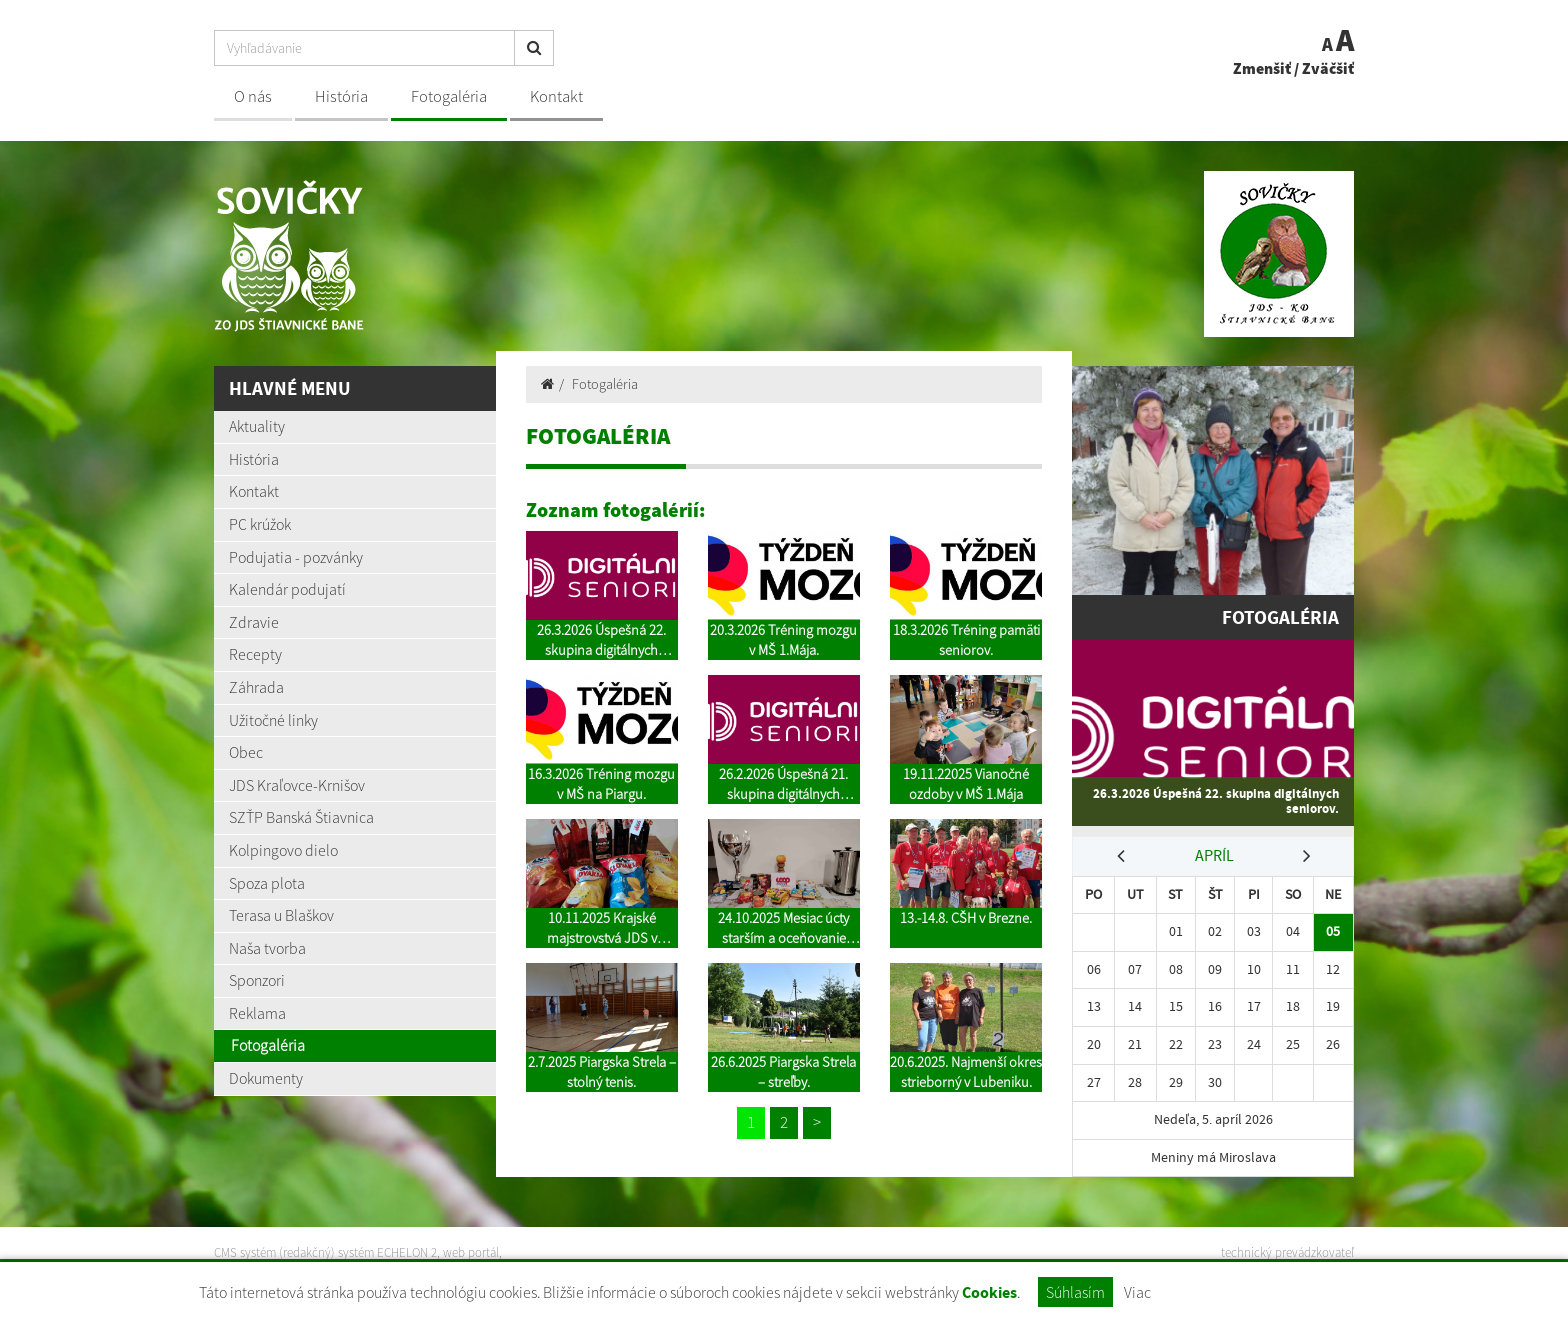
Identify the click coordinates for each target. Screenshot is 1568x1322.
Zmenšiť (1262, 68)
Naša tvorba (267, 948)
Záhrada (256, 687)
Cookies (989, 1292)
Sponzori (257, 980)
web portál (473, 1252)
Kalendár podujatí (287, 589)
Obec (246, 752)
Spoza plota (267, 883)
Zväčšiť (1328, 68)
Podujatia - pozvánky (296, 557)
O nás (253, 96)
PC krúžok (260, 524)
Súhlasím (1075, 1292)
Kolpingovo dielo (283, 850)
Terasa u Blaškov (281, 915)
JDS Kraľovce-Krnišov (297, 785)
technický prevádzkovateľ (1287, 1252)
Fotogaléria (449, 96)
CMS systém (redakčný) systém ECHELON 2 (326, 1252)
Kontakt (556, 96)
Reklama (257, 1013)
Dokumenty (266, 1078)
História (341, 96)
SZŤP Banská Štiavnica (301, 817)
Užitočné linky (273, 720)
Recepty (255, 654)
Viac (1137, 1292)
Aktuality (257, 426)
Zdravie (254, 622)
